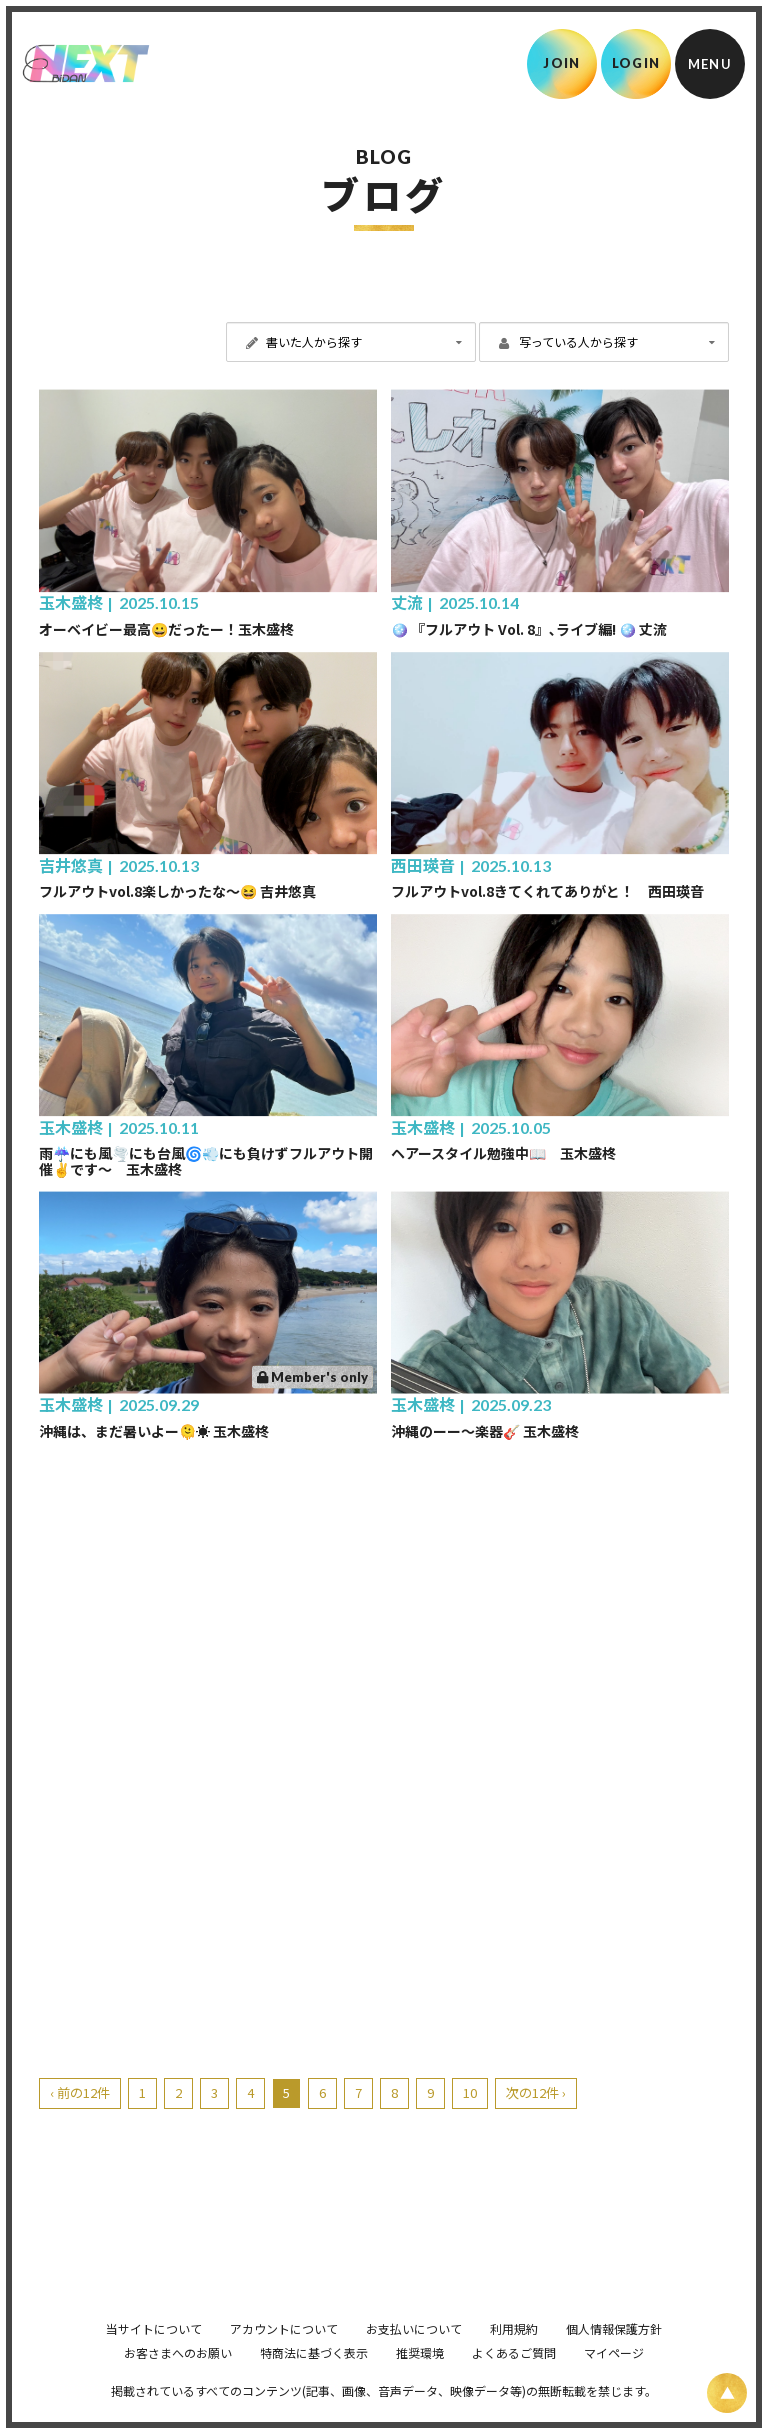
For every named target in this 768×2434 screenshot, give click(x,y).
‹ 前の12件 (80, 2092)
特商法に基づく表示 (314, 2380)
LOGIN (636, 63)
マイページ (614, 2380)
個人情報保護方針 (614, 2356)
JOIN (561, 63)
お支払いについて (414, 2356)
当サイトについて (154, 2356)
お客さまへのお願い (178, 2380)
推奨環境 (420, 2380)
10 (470, 2092)
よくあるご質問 (514, 2380)
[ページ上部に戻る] (727, 2393)
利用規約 (514, 2356)
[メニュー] (710, 64)
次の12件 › (536, 2092)
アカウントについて (284, 2356)
